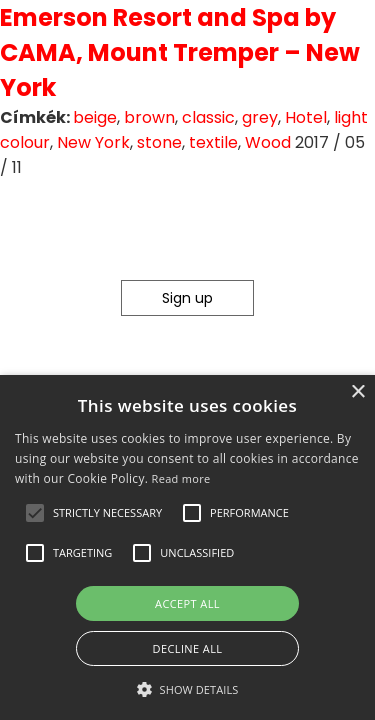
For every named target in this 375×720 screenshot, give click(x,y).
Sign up (187, 298)
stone (159, 142)
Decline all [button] (188, 648)
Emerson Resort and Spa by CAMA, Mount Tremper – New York (180, 52)
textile (213, 142)
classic (208, 117)
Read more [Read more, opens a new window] (181, 478)
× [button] (357, 392)
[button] (35, 513)
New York (93, 142)
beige (95, 117)
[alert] (187, 547)
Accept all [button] (187, 603)
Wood (268, 142)
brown (149, 117)
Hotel (306, 117)
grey (260, 117)
